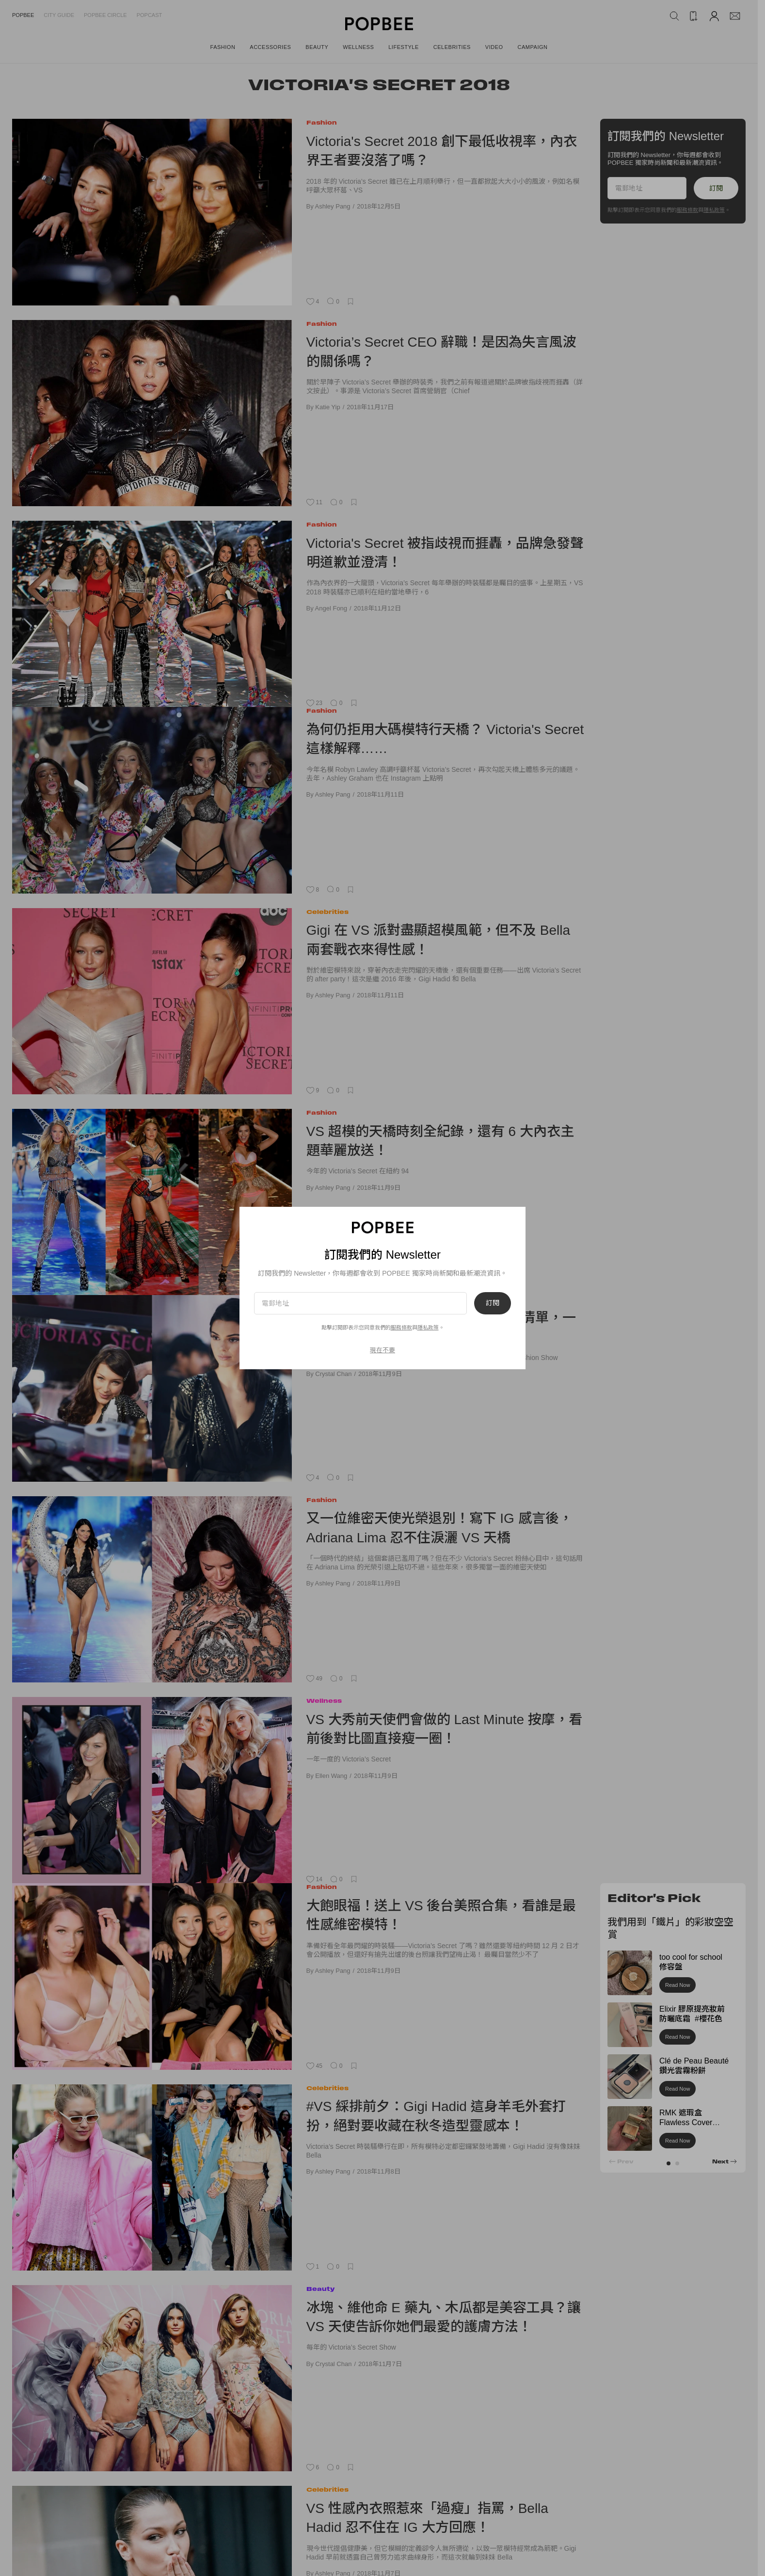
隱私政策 (428, 1327)
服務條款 (401, 1327)
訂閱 (492, 1303)
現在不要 (382, 1350)
